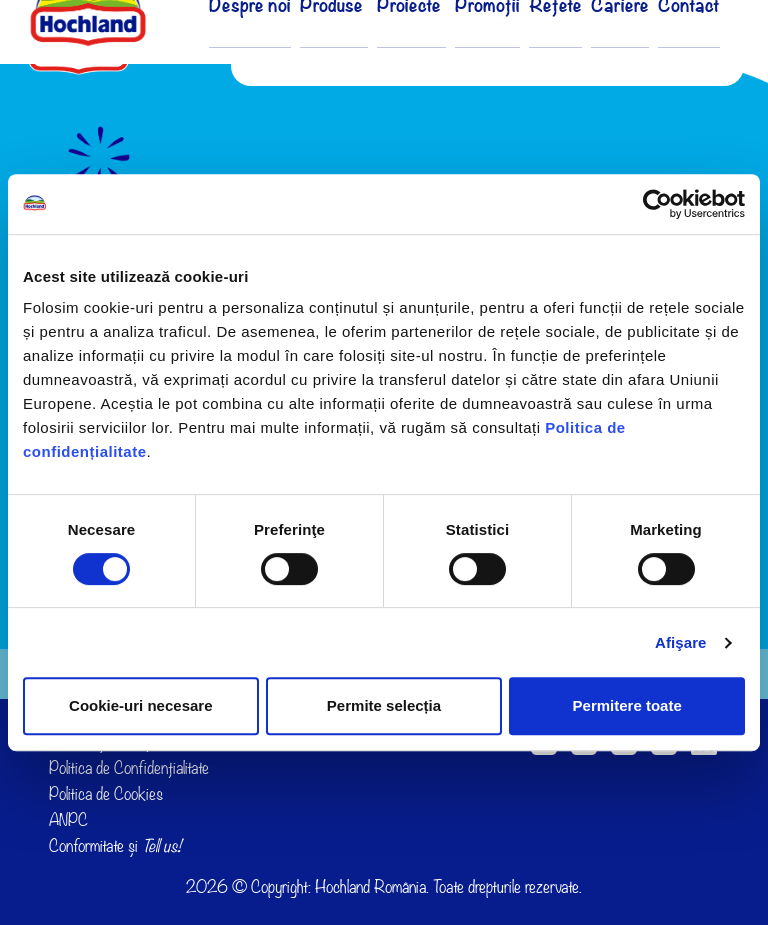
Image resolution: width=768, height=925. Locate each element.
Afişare (681, 642)
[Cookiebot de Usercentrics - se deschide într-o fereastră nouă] (657, 204)
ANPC (68, 820)
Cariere (627, 48)
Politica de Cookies (106, 794)
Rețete (566, 48)
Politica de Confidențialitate (129, 768)
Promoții (502, 48)
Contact (691, 48)
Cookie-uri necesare (140, 705)
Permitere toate (627, 705)
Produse (367, 48)
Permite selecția (384, 705)
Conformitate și (115, 846)
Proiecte (435, 48)
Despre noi (292, 48)
